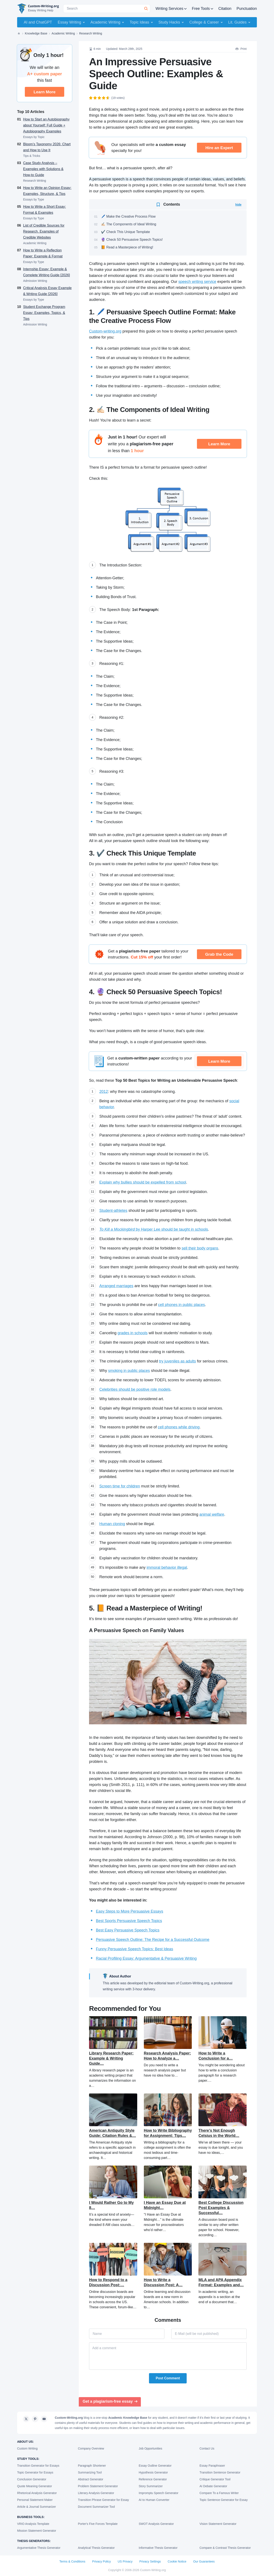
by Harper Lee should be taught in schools (153, 1229)
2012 (103, 1091)
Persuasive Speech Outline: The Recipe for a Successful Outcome (152, 1939)
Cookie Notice (177, 2561)
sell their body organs (200, 1248)
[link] (168, 204)
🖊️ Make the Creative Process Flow (128, 216)
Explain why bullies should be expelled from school (142, 1182)
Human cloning (112, 1524)
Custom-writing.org (105, 331)
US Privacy (125, 2561)
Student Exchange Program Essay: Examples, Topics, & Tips (44, 313)
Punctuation (247, 8)
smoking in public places (129, 1370)
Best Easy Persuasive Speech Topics (127, 1930)
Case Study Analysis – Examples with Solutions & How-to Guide (43, 169)
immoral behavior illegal (167, 1567)
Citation (224, 8)
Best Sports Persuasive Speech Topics (129, 1921)
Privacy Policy (101, 2561)
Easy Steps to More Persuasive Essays (129, 1911)
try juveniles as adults (177, 1361)
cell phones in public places (181, 1305)
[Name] (126, 2334)
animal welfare (211, 1514)
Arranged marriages (116, 1286)
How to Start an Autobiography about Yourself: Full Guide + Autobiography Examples (46, 125)
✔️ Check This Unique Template (125, 232)
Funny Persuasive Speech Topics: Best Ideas (134, 1949)
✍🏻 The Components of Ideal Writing (128, 224)
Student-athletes (113, 1210)
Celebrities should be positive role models (134, 1389)
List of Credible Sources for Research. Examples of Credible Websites (43, 231)
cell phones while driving (179, 1427)
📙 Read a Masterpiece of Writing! (127, 247)
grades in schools (132, 1333)
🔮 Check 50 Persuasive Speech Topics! (132, 239)
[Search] (106, 8)
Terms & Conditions (72, 2561)
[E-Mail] (209, 2334)
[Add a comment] (168, 2356)
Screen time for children (119, 1486)
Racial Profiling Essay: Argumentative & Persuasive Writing (146, 1958)
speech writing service (197, 281)
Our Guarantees (203, 2561)
